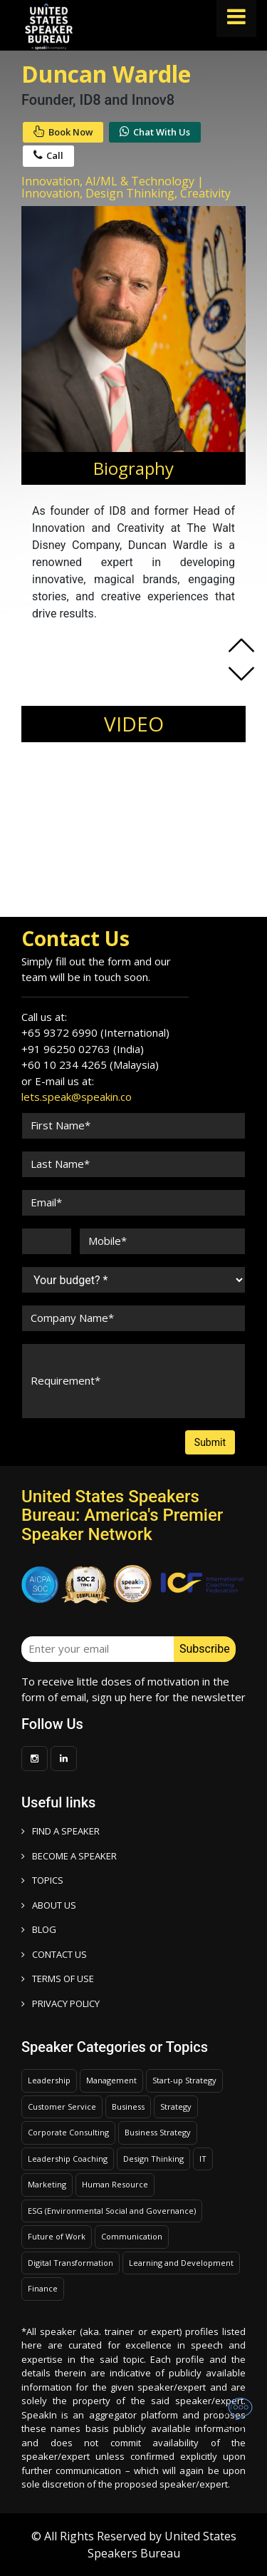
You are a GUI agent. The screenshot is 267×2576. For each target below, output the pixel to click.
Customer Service (62, 2106)
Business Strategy (158, 2132)
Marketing (47, 2184)
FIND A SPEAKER (60, 1831)
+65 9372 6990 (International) (95, 1032)
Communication (131, 2236)
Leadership (49, 2080)
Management (111, 2080)
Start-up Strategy (184, 2080)
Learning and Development (181, 2262)
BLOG (38, 1929)
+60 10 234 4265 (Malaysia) (90, 1064)
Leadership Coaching (68, 2158)
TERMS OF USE (57, 1978)
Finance (43, 2288)
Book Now (63, 131)
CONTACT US (54, 1954)
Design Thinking (153, 2158)
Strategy (176, 2106)
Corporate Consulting (68, 2132)
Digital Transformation (70, 2262)
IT (202, 2158)
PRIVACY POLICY (60, 2003)
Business (128, 2106)
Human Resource (115, 2184)
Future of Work (56, 2236)
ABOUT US (48, 1905)
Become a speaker (69, 1855)
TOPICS (42, 1880)
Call (48, 155)
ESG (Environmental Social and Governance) (112, 2210)
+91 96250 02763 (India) (82, 1049)
